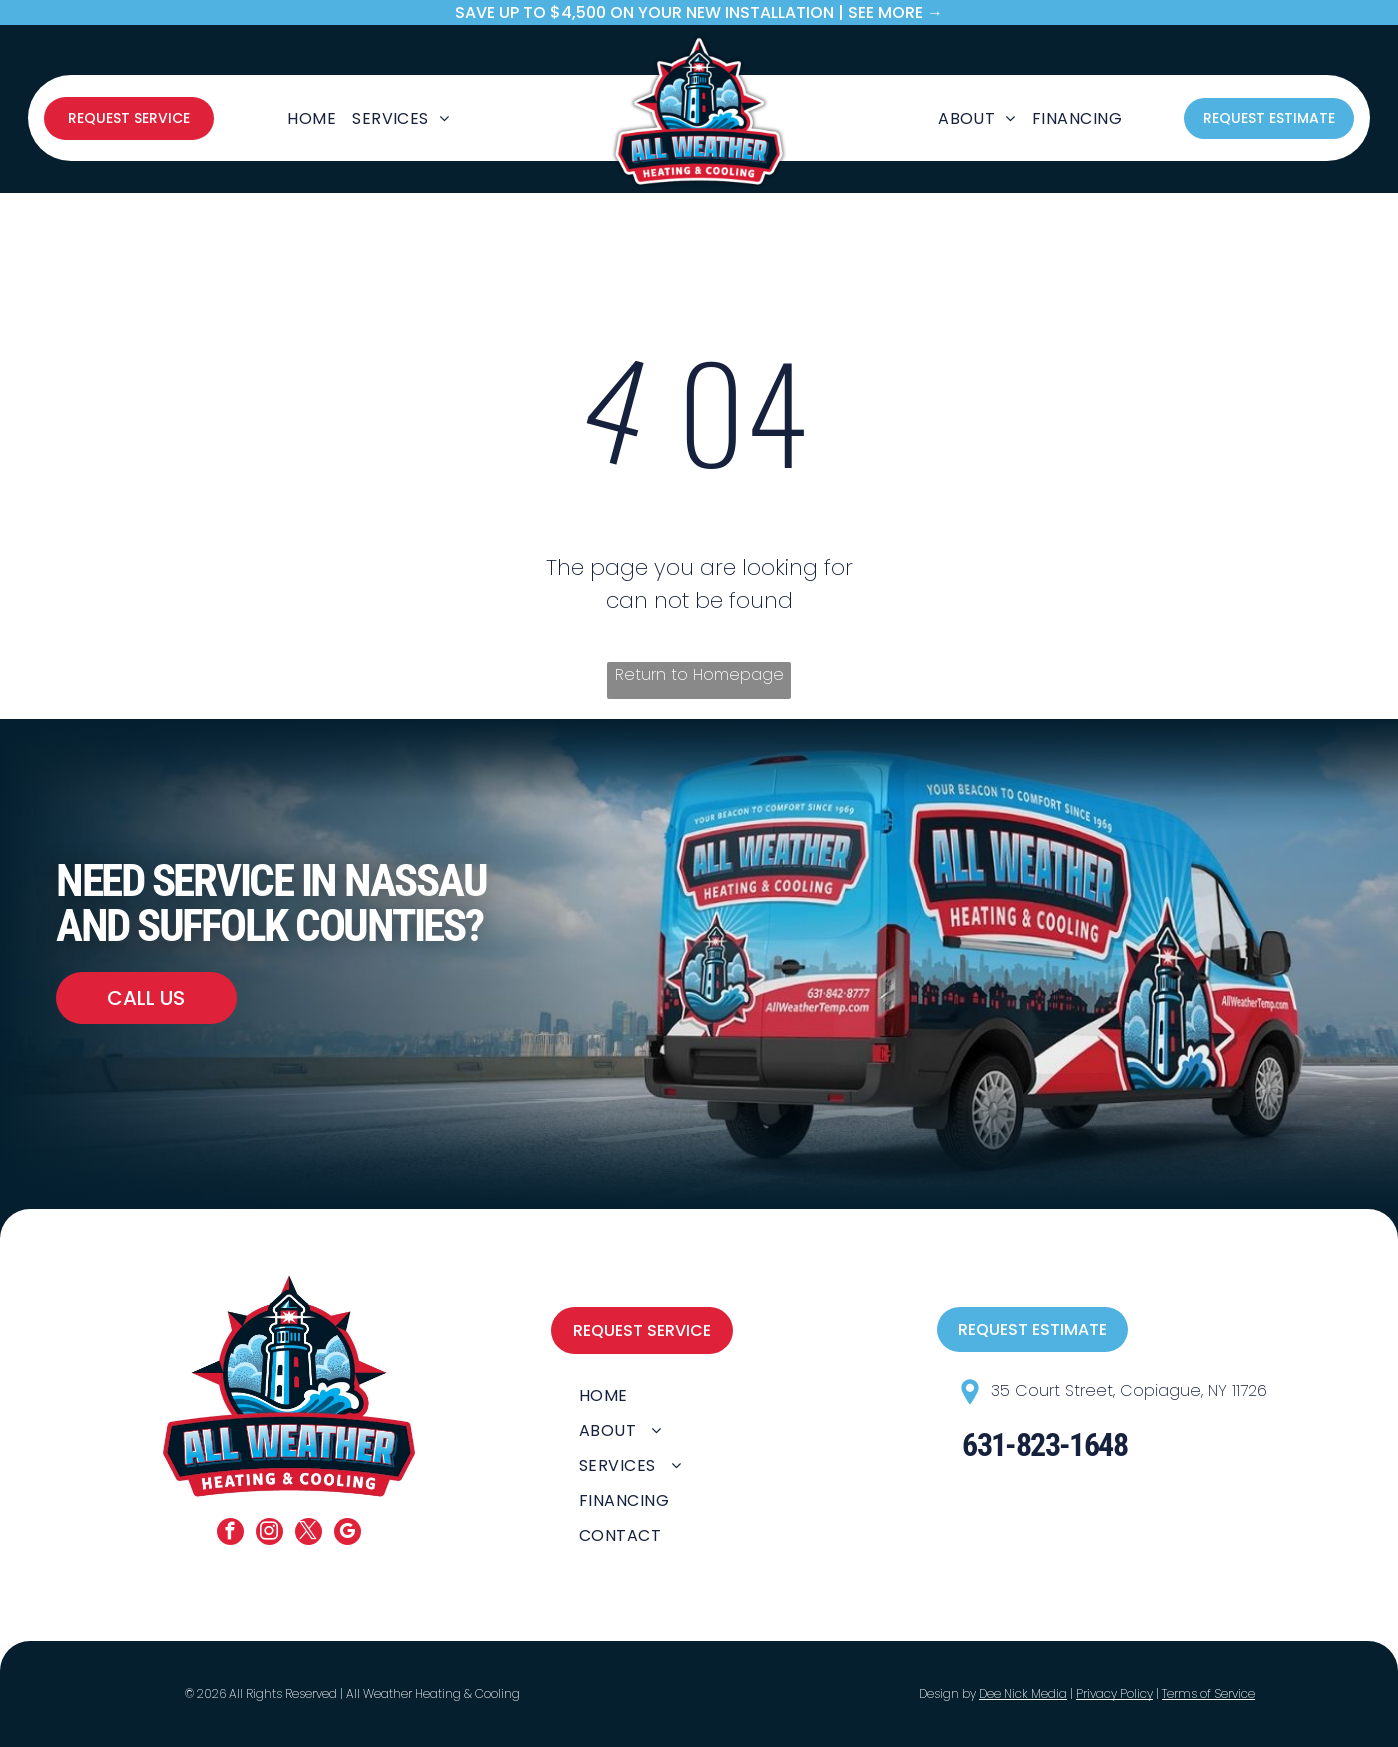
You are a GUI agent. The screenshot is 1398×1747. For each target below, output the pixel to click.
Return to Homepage (699, 674)
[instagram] (269, 1534)
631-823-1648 (1044, 1445)
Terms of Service (1208, 1693)
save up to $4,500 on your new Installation (644, 12)
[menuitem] (311, 118)
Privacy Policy (1114, 1693)
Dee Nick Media (1023, 1693)
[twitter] (308, 1534)
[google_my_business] (347, 1534)
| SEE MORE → (890, 12)
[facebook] (230, 1534)
